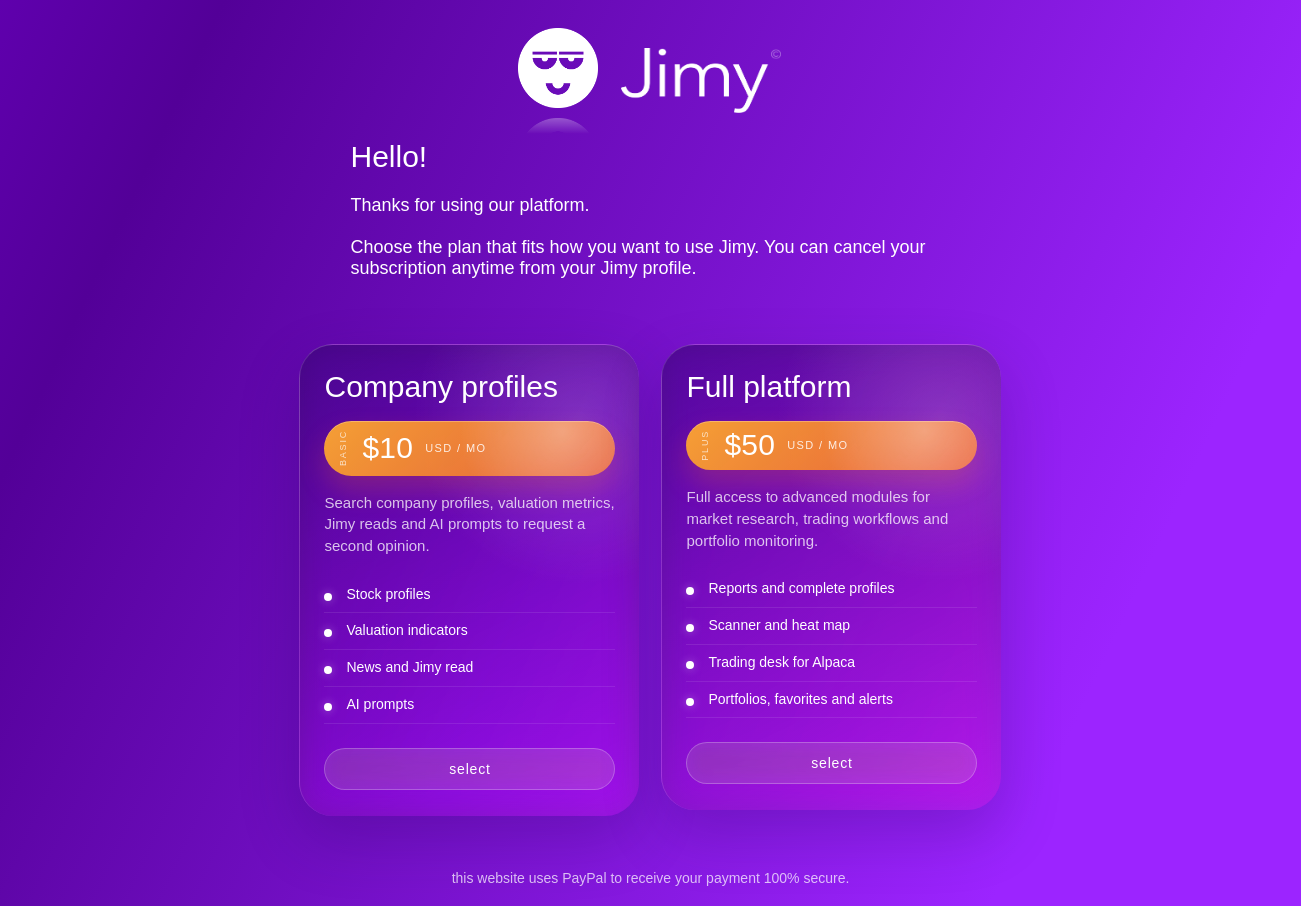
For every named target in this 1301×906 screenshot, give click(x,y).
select (469, 769)
